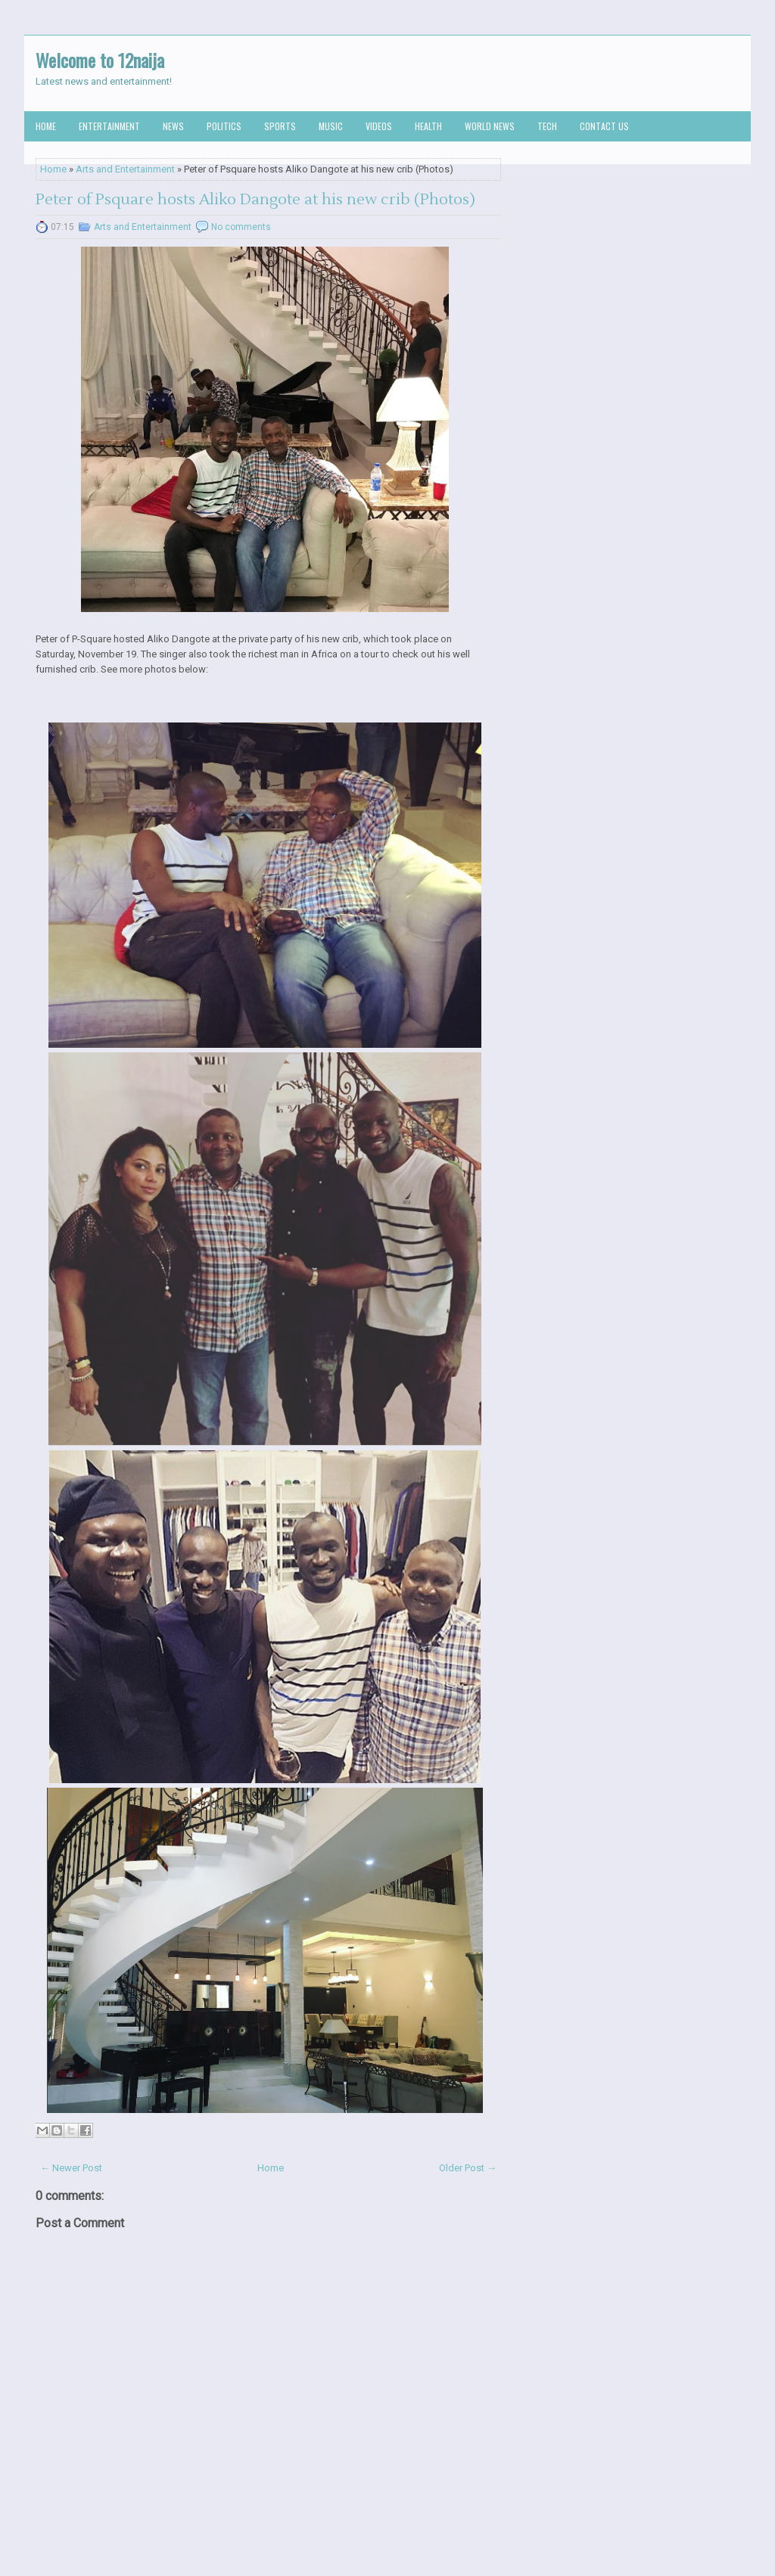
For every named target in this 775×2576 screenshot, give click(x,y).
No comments (241, 227)
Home (46, 126)
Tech (547, 126)
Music (331, 126)
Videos (379, 126)
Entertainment (109, 126)
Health (428, 126)
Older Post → (467, 2168)
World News (490, 126)
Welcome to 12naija (100, 59)
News (173, 126)
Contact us (604, 126)
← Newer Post (71, 2168)
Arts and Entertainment (125, 169)
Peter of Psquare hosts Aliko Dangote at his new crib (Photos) (255, 199)
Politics (224, 126)
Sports (280, 126)
